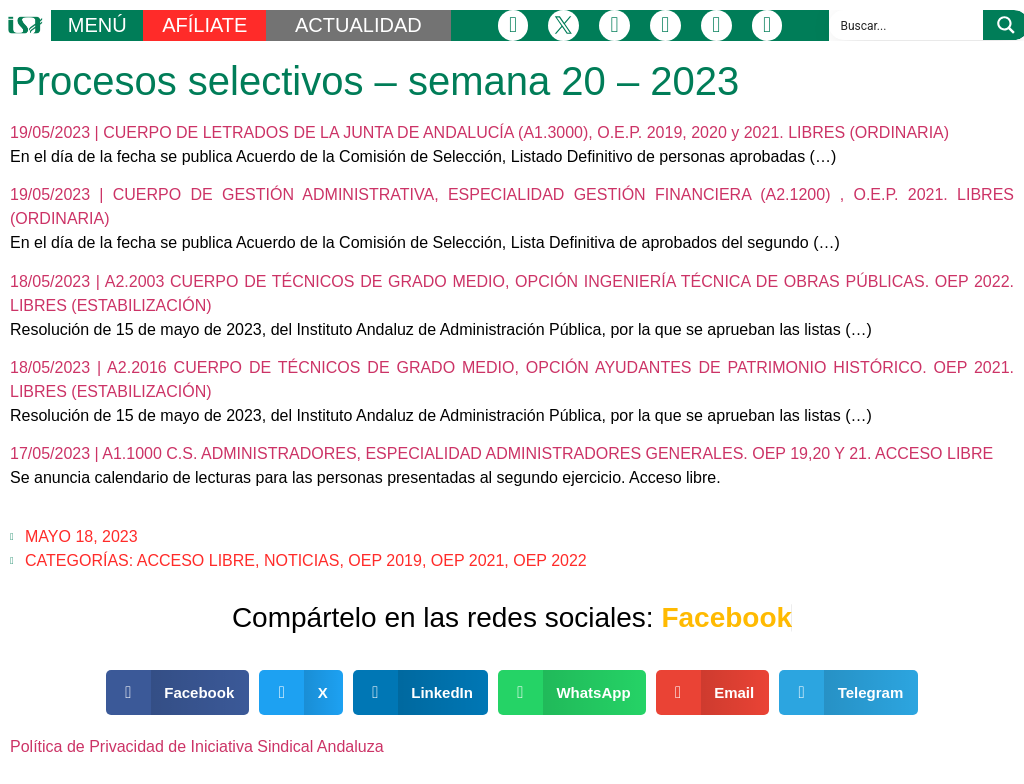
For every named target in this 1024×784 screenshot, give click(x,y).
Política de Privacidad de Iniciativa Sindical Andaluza (197, 746)
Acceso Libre (196, 560)
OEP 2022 (550, 560)
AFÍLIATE (204, 25)
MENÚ (97, 25)
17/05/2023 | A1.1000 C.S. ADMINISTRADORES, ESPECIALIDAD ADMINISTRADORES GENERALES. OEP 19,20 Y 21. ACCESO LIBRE (501, 453)
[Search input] (907, 25)
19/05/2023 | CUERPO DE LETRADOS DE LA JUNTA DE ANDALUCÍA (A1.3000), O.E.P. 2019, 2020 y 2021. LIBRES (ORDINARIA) (479, 132)
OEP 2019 (385, 560)
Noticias (302, 560)
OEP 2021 (468, 560)
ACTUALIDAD (358, 25)
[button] (178, 692)
